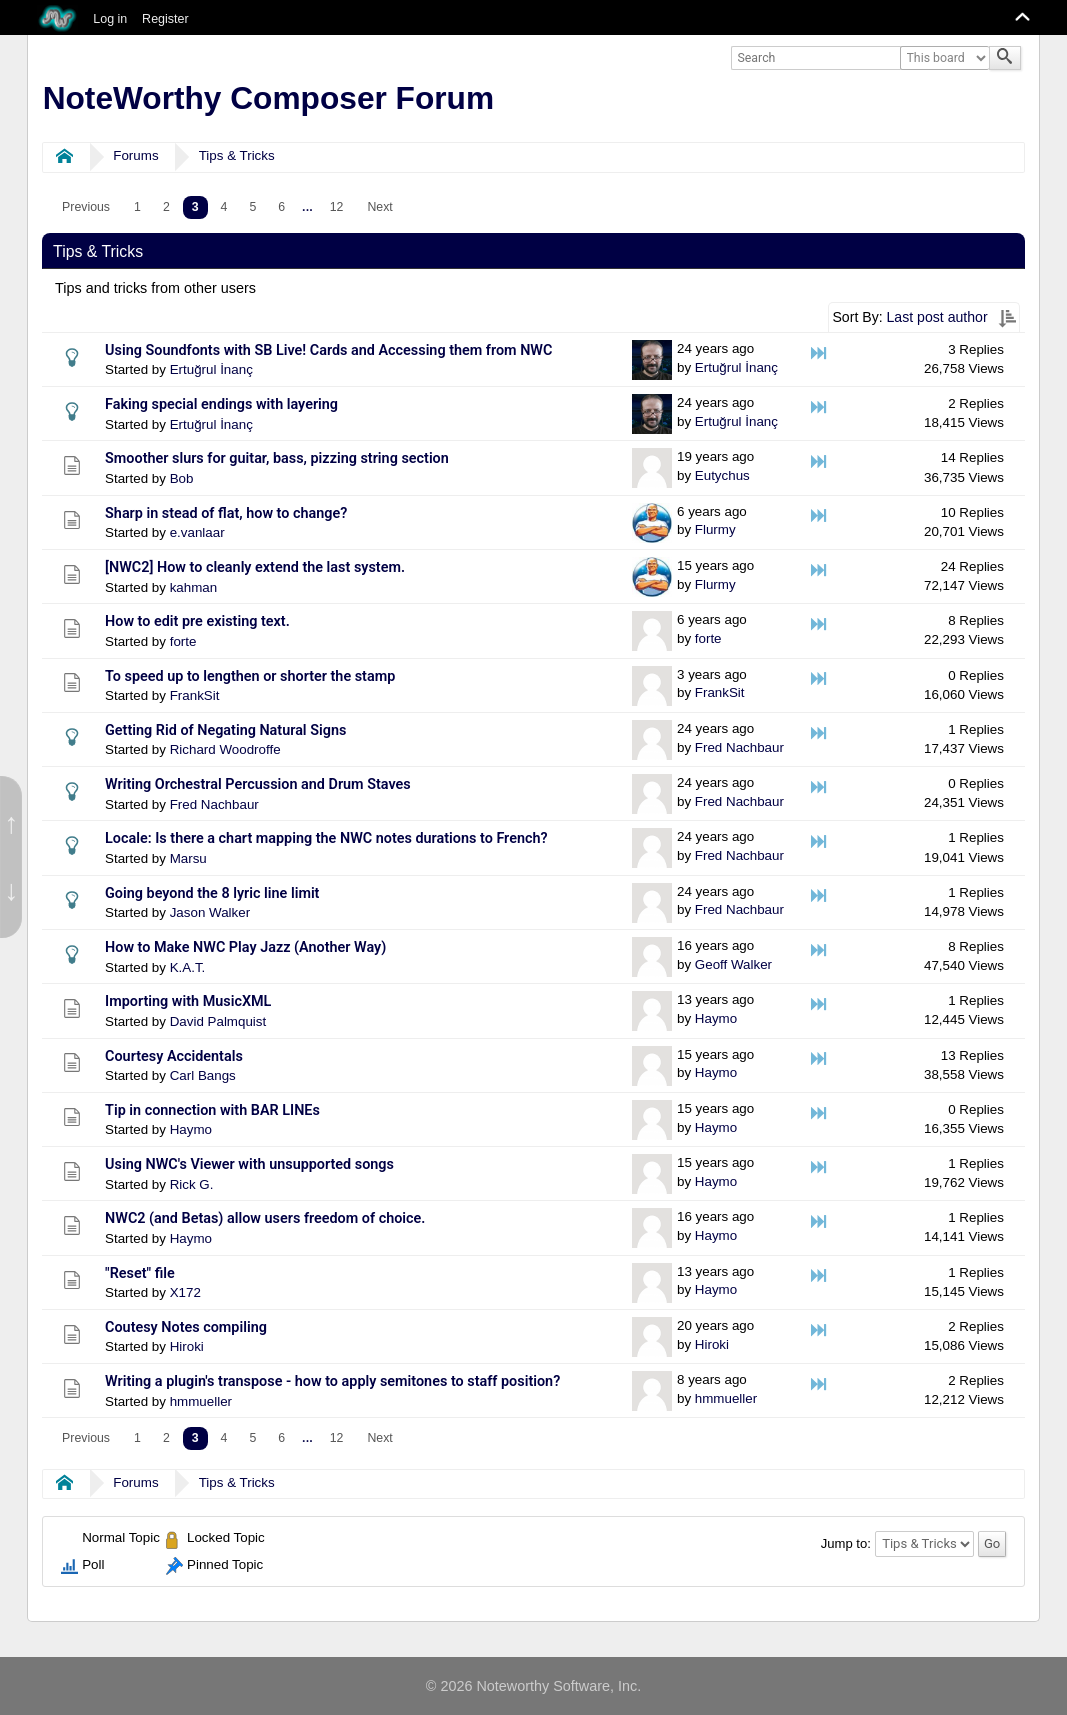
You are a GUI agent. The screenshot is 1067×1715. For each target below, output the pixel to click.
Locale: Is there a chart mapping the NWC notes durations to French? (326, 838)
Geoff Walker (733, 964)
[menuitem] (86, 207)
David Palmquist (218, 1021)
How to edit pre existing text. (197, 621)
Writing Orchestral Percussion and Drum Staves (258, 784)
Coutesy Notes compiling (186, 1327)
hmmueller (201, 1401)
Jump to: (846, 1543)
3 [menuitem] (195, 207)
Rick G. (192, 1184)
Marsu (188, 858)
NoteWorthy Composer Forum (268, 98)
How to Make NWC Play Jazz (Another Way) (245, 947)
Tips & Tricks (237, 155)
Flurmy (715, 529)
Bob (182, 478)
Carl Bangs (203, 1075)
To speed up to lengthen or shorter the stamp (250, 676)
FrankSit (195, 695)
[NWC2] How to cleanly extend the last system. (255, 567)
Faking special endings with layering (221, 404)
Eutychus (722, 475)
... (307, 207)
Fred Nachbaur (739, 747)
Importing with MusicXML (188, 1001)
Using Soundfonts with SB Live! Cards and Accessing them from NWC (328, 350)
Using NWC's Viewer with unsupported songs (249, 1164)
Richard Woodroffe (225, 749)
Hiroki (187, 1346)
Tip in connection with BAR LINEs (212, 1110)
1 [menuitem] (137, 207)
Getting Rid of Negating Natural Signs (225, 730)
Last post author (937, 317)
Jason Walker (210, 912)
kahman (194, 587)
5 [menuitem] (252, 207)
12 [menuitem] (337, 207)
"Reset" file (140, 1273)
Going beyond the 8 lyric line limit (212, 893)
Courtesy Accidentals (174, 1056)
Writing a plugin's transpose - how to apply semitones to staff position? (332, 1381)
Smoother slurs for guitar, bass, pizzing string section (277, 458)
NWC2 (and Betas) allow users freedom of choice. (265, 1218)
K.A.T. (188, 967)
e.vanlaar (197, 532)
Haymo (716, 1018)
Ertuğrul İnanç (211, 369)
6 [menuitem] (281, 207)
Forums (135, 155)
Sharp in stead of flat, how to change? (226, 513)
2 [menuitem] (166, 207)
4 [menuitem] (224, 207)
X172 (185, 1292)
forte (183, 641)
